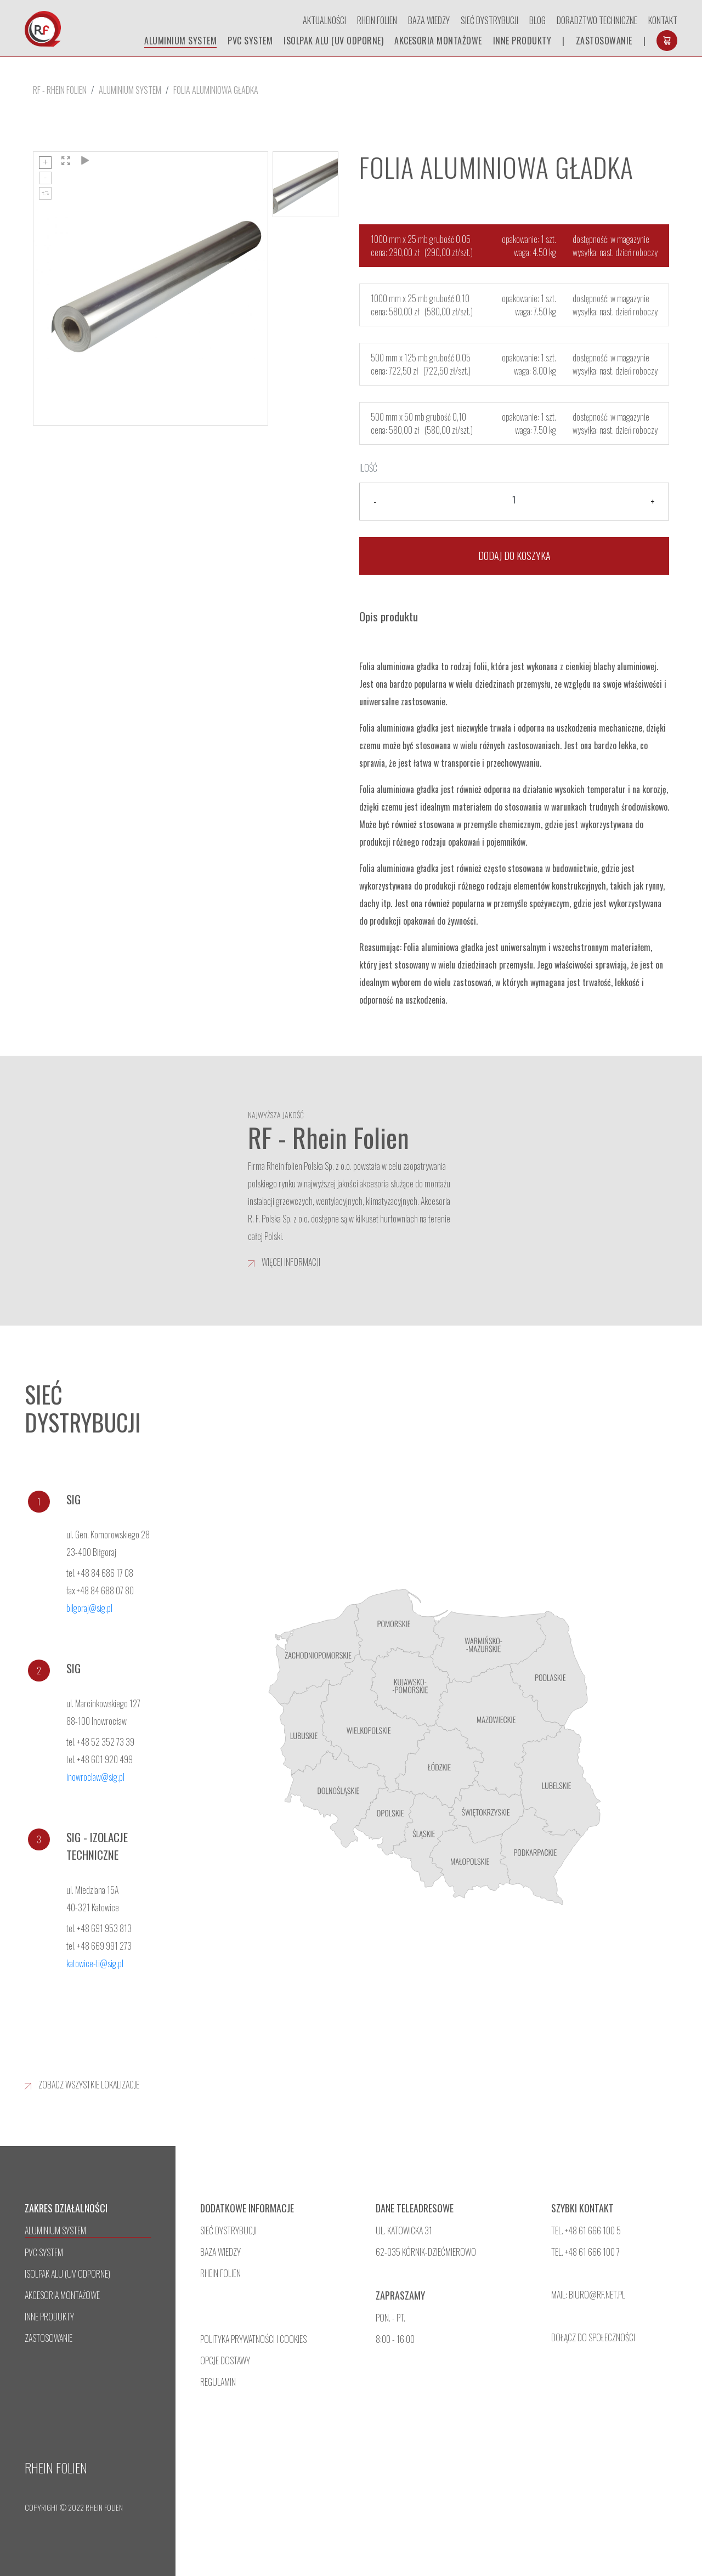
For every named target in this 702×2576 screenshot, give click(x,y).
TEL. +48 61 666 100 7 (585, 2251)
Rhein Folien (377, 20)
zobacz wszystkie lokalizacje (82, 2084)
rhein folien (220, 2273)
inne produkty (522, 40)
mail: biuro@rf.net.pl (588, 2294)
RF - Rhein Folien (60, 90)
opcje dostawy (225, 2360)
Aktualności (324, 20)
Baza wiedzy (429, 20)
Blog (537, 20)
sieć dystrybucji (228, 2230)
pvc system (250, 40)
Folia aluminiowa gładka (215, 90)
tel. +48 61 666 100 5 (586, 2230)
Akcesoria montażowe (438, 40)
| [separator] (563, 40)
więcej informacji (284, 1262)
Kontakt (662, 20)
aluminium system (180, 40)
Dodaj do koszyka (514, 555)
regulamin (218, 2381)
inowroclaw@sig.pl (95, 1777)
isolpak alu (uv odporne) (333, 40)
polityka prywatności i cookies (253, 2339)
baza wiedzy (220, 2251)
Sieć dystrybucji (489, 20)
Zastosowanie (604, 40)
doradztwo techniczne (597, 20)
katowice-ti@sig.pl (94, 1963)
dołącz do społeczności (593, 2337)
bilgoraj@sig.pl (89, 1608)
